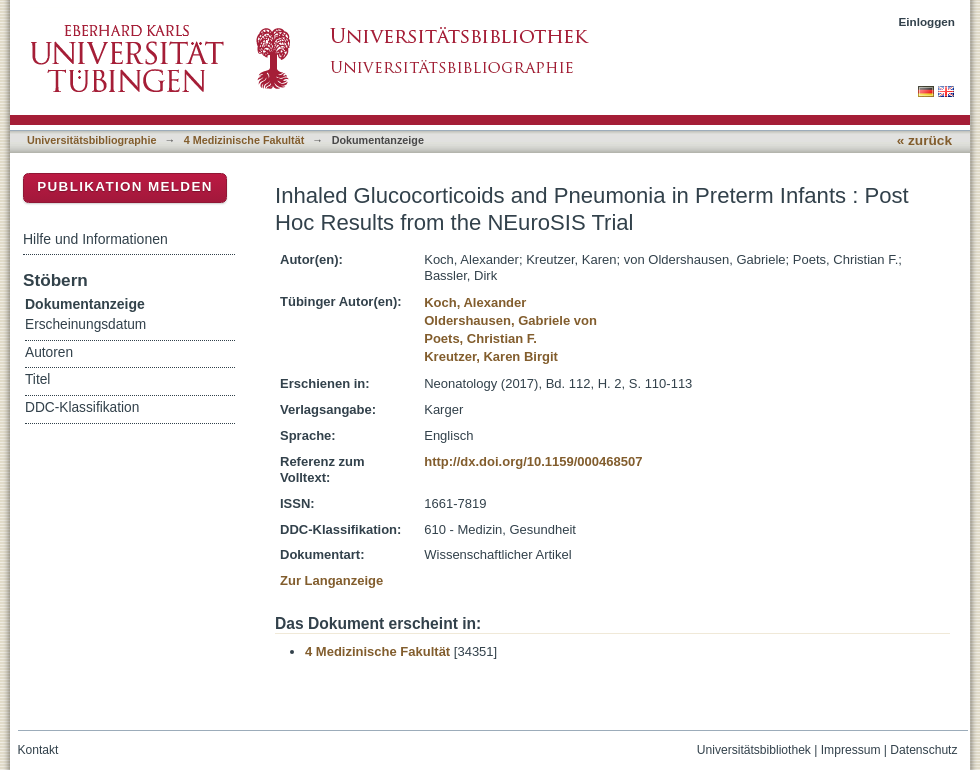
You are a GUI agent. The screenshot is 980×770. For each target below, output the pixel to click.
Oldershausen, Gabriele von (510, 320)
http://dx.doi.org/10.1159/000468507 (533, 461)
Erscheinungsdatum (85, 324)
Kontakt (38, 750)
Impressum (851, 750)
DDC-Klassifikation (82, 407)
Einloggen (927, 21)
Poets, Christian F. (480, 338)
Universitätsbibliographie (91, 140)
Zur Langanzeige (331, 580)
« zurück (924, 140)
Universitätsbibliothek (754, 750)
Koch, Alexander (475, 302)
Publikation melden (125, 186)
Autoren (49, 352)
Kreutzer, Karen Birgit (491, 356)
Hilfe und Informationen (95, 239)
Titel (37, 379)
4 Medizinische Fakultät (244, 140)
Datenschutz (923, 750)
